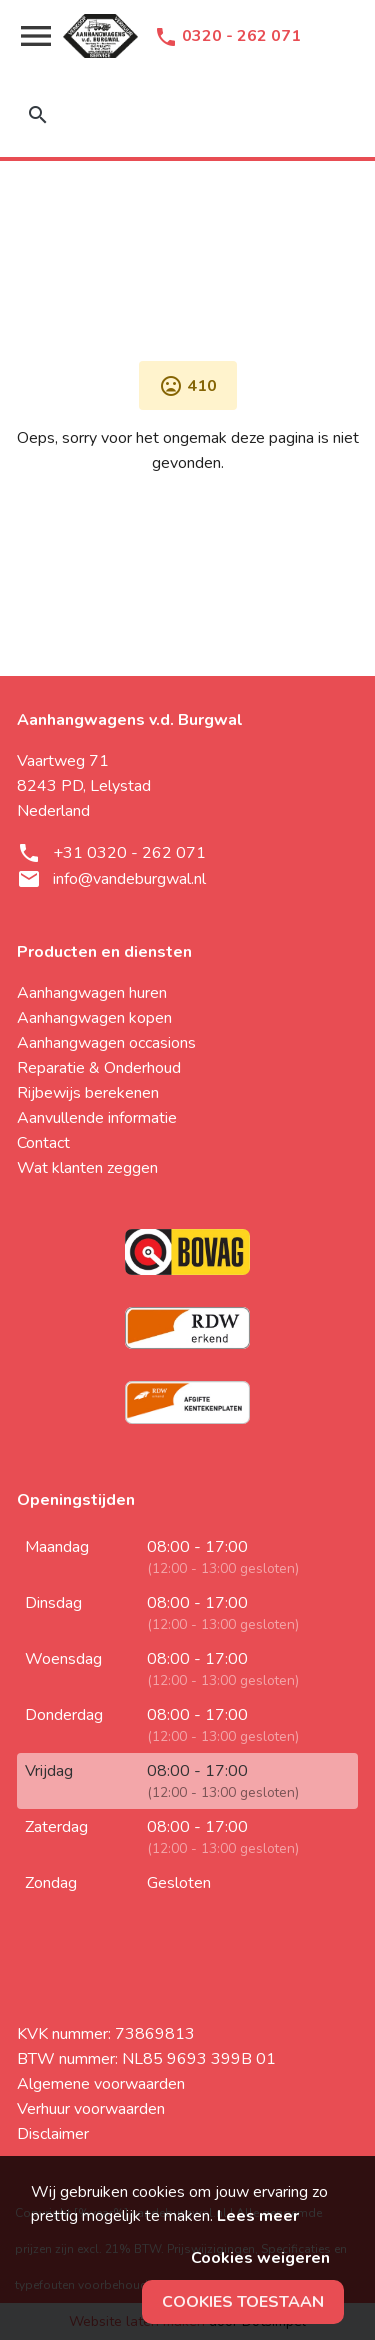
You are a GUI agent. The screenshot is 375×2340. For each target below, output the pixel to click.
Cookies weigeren (260, 2258)
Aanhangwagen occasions (106, 1043)
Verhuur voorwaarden (91, 2109)
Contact (43, 1143)
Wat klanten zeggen (87, 1168)
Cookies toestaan (243, 2302)
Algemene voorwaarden (101, 2084)
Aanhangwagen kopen (94, 1018)
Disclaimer (53, 2134)
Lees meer (258, 2216)
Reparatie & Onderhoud (99, 1068)
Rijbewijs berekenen (88, 1093)
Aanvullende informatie (97, 1118)
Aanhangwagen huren (92, 993)
